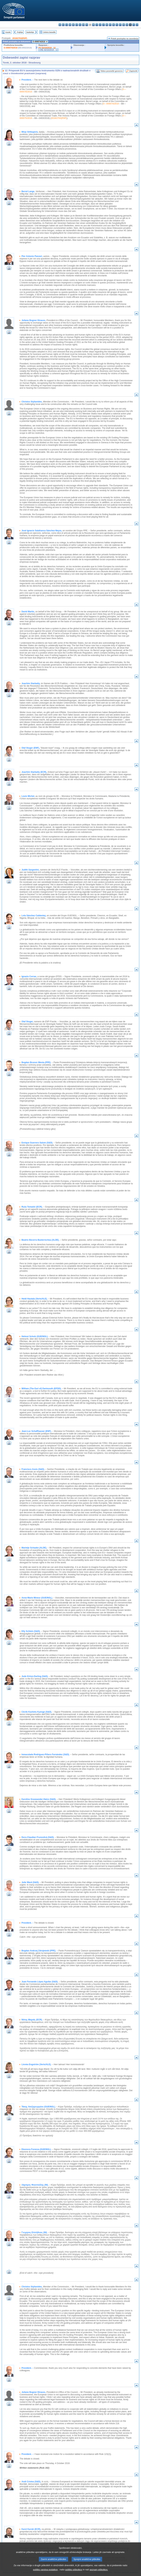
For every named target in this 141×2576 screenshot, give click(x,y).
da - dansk (70, 24)
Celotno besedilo (49, 32)
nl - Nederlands (113, 24)
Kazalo (8, 32)
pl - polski (117, 24)
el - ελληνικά (80, 24)
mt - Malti (110, 24)
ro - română (123, 24)
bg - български (60, 24)
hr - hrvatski (93, 24)
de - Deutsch (73, 24)
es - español (63, 24)
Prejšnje (20, 32)
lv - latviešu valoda (100, 24)
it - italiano (96, 24)
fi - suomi (133, 24)
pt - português (120, 24)
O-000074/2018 (10, 48)
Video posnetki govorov (111, 71)
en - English (83, 24)
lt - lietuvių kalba (103, 24)
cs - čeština (66, 24)
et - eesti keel (76, 24)
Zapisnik (133, 71)
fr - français (86, 24)
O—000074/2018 (111, 103)
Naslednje (30, 32)
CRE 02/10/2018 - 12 (48, 50)
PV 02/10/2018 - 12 (46, 48)
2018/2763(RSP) (19, 38)
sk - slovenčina (127, 24)
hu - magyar (107, 24)
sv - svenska (137, 24)
